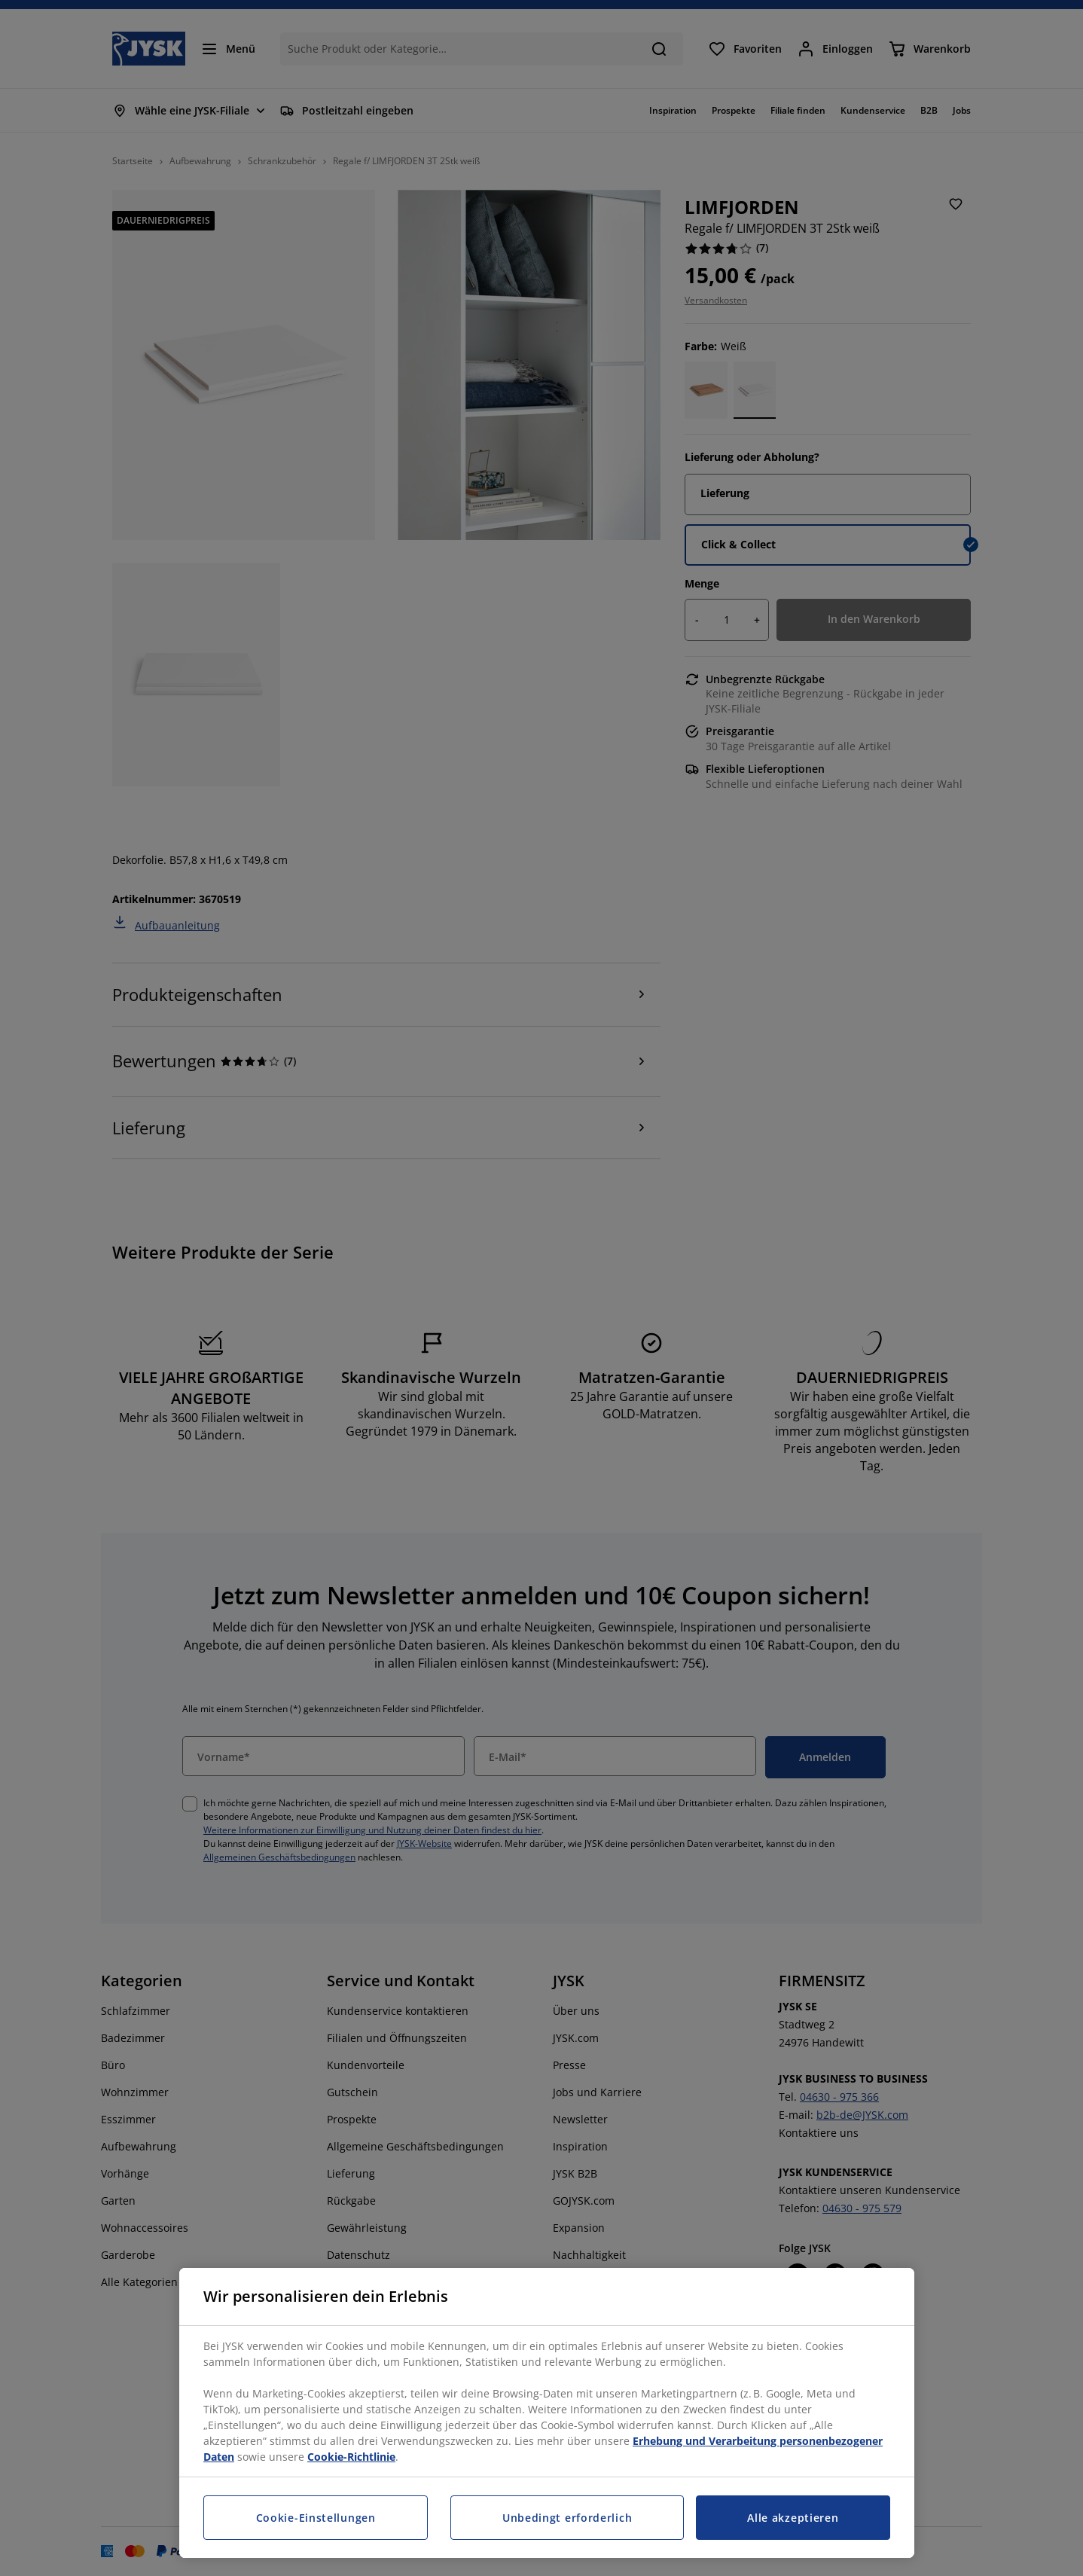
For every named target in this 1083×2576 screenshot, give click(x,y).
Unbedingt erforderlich (567, 2517)
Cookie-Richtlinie (351, 2456)
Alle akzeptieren (792, 2517)
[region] (546, 2413)
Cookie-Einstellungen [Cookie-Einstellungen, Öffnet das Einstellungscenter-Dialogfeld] (316, 2517)
